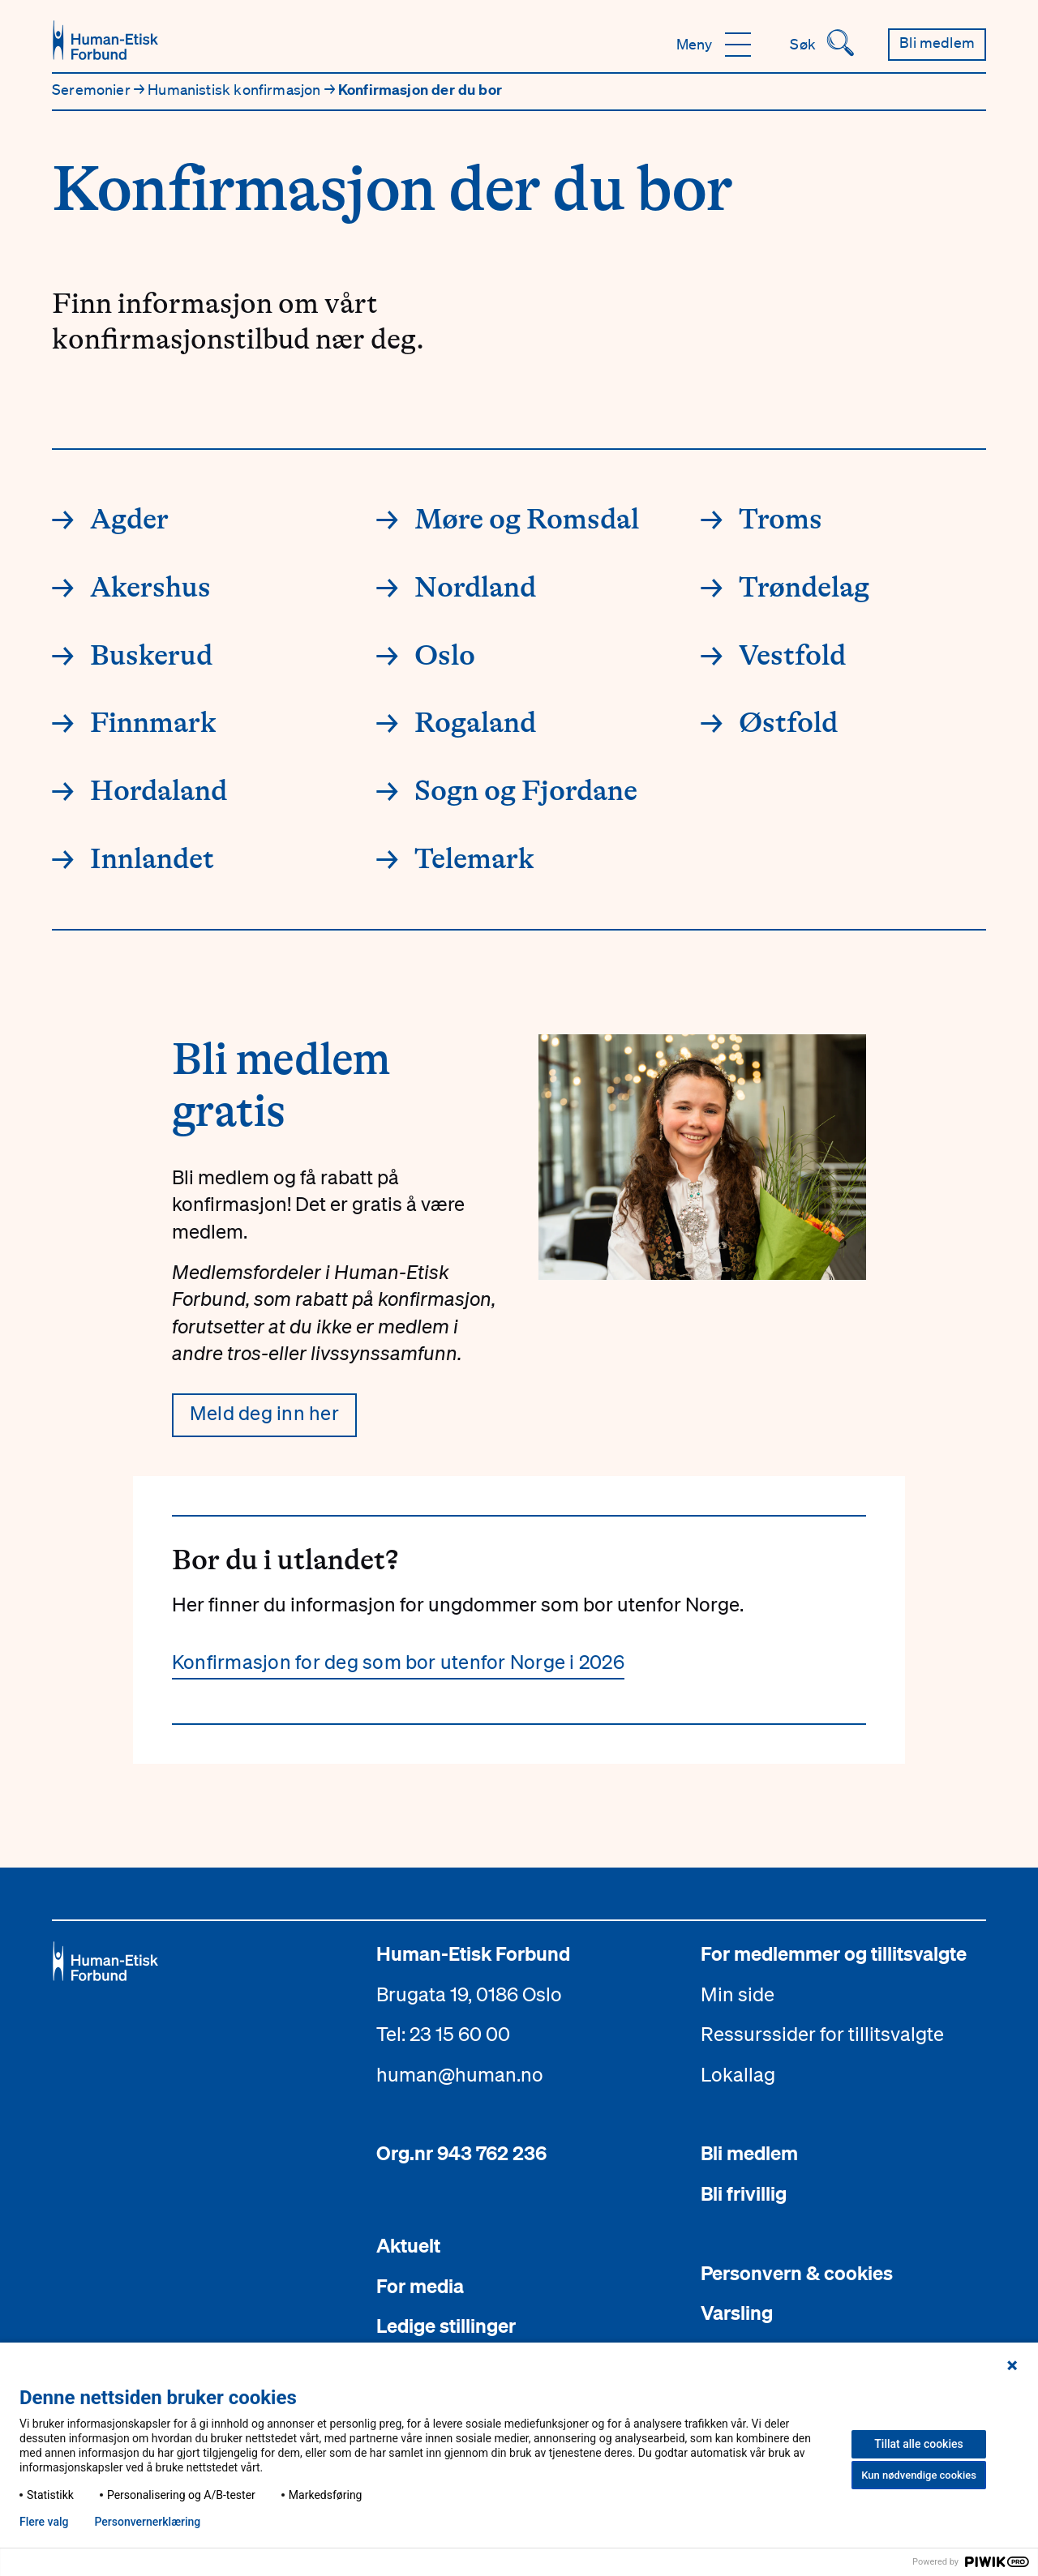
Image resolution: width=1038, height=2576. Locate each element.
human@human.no (459, 2074)
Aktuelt (408, 2245)
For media (420, 2286)
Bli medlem (749, 2153)
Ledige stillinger (446, 2325)
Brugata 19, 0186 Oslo (469, 1994)
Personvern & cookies (797, 2273)
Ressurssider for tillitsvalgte (822, 2033)
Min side (737, 1994)
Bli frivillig (744, 2193)
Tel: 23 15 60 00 (443, 2033)
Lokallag (738, 2074)
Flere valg (43, 2521)
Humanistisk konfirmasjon (236, 89)
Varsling (737, 2312)
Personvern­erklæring (147, 2521)
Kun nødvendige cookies (918, 2475)
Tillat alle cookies (918, 2443)
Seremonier (93, 89)
